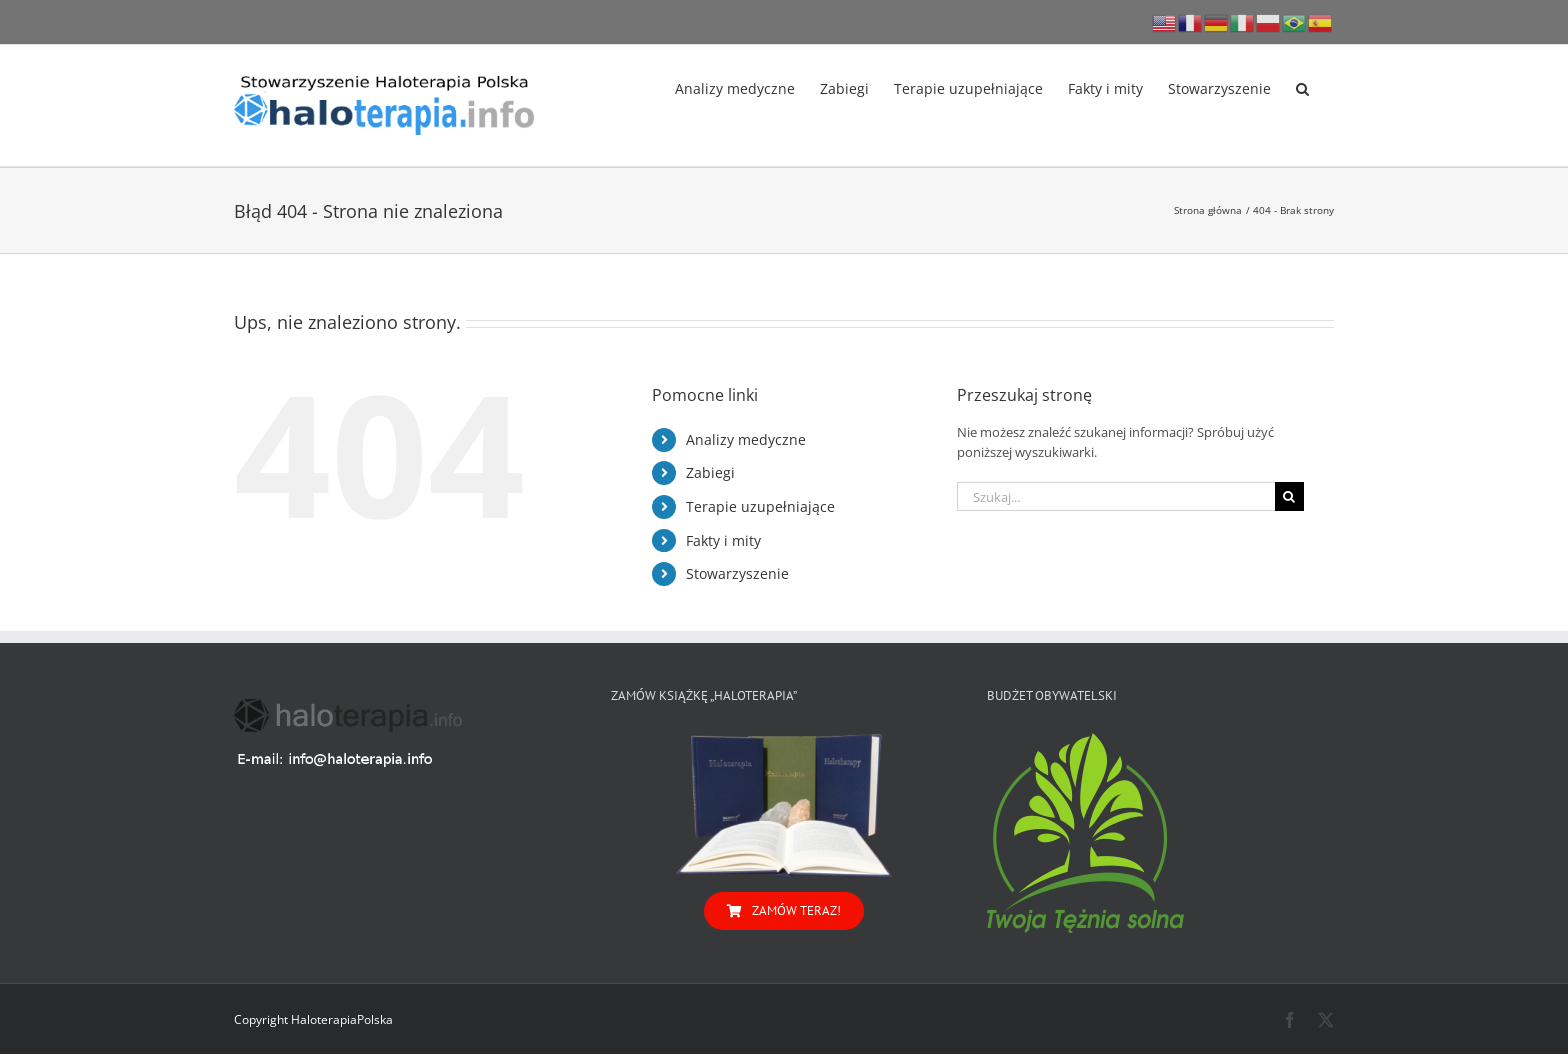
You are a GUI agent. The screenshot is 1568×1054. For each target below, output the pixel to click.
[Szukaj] (1289, 496)
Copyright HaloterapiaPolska (313, 1019)
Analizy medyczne (746, 439)
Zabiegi (710, 472)
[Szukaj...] (1116, 496)
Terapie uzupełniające (760, 506)
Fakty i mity (723, 540)
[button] (1302, 87)
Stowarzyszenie (737, 573)
